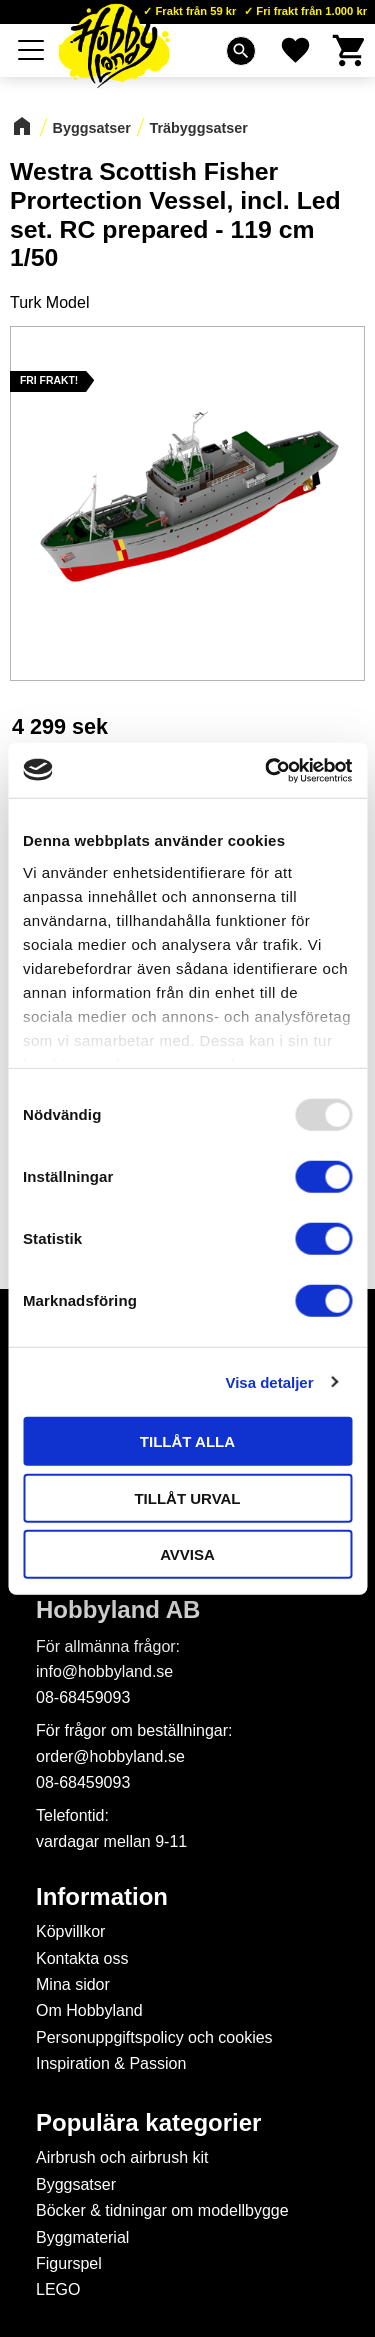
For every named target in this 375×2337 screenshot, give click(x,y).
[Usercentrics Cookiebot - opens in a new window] (267, 770)
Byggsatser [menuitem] (76, 2184)
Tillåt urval (187, 1497)
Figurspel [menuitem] (69, 2263)
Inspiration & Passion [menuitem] (111, 2063)
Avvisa (187, 1554)
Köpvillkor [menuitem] (70, 1931)
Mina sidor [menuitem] (73, 1984)
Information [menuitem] (102, 1897)
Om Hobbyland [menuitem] (89, 2010)
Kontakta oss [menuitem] (82, 1958)
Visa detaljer (269, 1381)
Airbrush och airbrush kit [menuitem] (122, 2157)
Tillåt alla (187, 1441)
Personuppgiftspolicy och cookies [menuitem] (154, 2037)
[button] (32, 50)
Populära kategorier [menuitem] (148, 2123)
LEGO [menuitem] (58, 2289)
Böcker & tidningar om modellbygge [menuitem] (162, 2210)
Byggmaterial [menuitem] (82, 2237)
